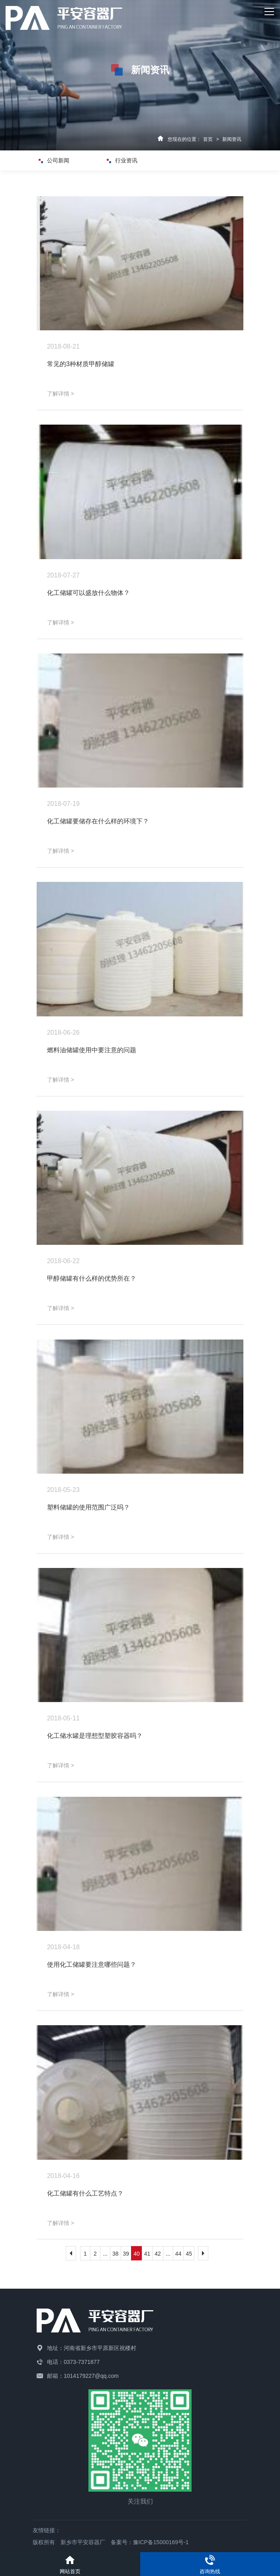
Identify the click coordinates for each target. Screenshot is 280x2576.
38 (115, 2253)
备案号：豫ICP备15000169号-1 (150, 2542)
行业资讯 (125, 160)
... (105, 2253)
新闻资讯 (231, 139)
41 (147, 2253)
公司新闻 (56, 160)
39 (126, 2253)
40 (136, 2253)
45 (189, 2253)
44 (178, 2253)
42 (158, 2253)
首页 (208, 139)
